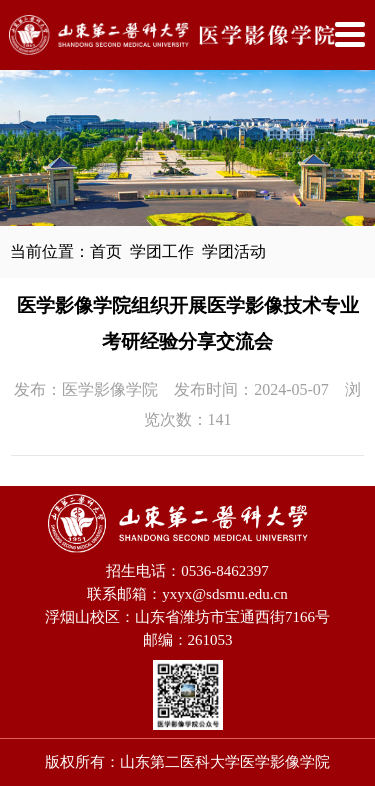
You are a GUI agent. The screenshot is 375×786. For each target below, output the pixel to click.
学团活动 (234, 251)
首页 (106, 251)
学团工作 (162, 251)
